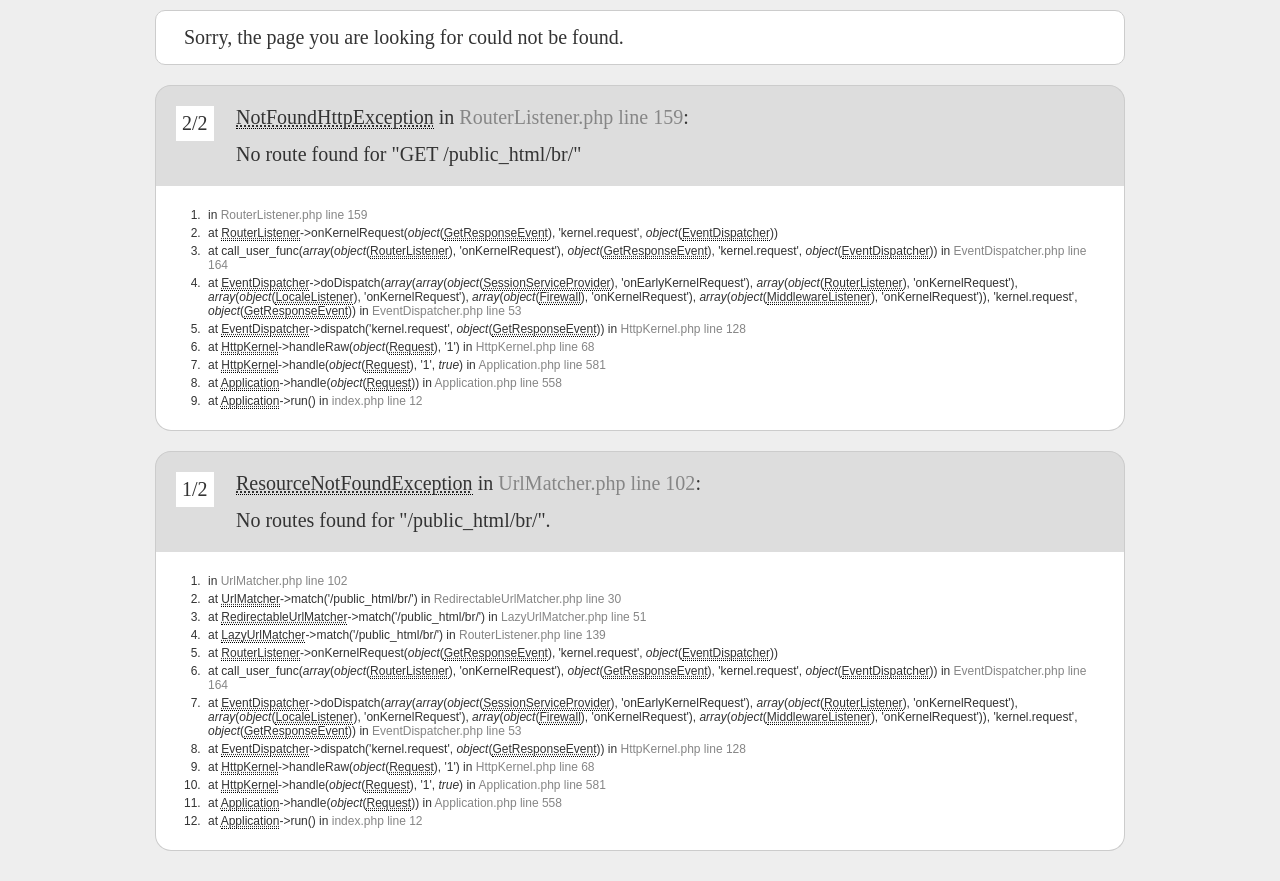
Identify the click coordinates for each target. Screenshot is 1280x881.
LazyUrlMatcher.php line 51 (573, 617)
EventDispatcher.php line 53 (446, 311)
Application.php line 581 (541, 365)
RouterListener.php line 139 (532, 635)
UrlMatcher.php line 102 (596, 483)
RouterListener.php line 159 (571, 117)
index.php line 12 (377, 401)
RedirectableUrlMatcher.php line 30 (527, 599)
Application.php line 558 (498, 383)
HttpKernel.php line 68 (535, 347)
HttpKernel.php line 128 (682, 329)
